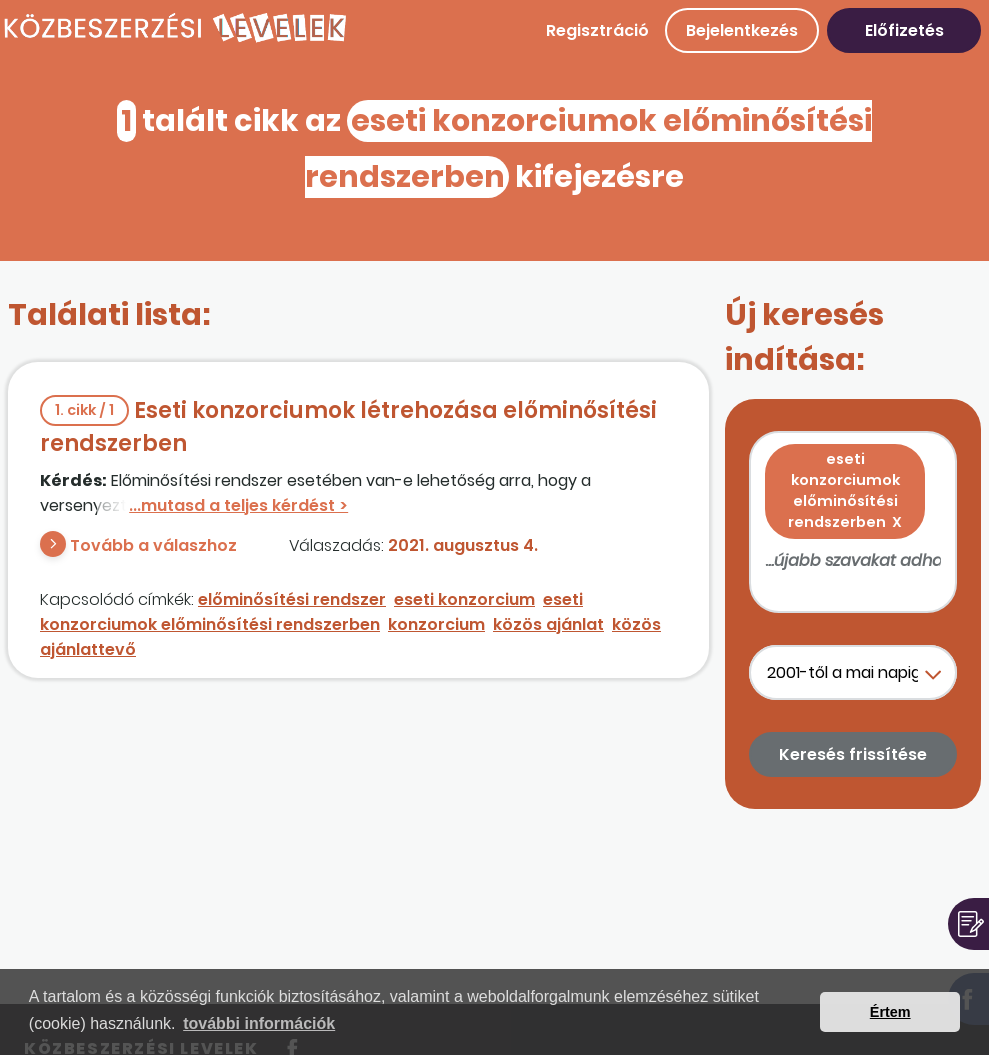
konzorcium (436, 624)
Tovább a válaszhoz (153, 545)
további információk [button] (259, 1023)
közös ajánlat (548, 624)
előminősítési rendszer (292, 599)
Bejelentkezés (742, 30)
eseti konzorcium (464, 599)
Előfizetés (904, 30)
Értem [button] (890, 1012)
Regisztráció (597, 30)
